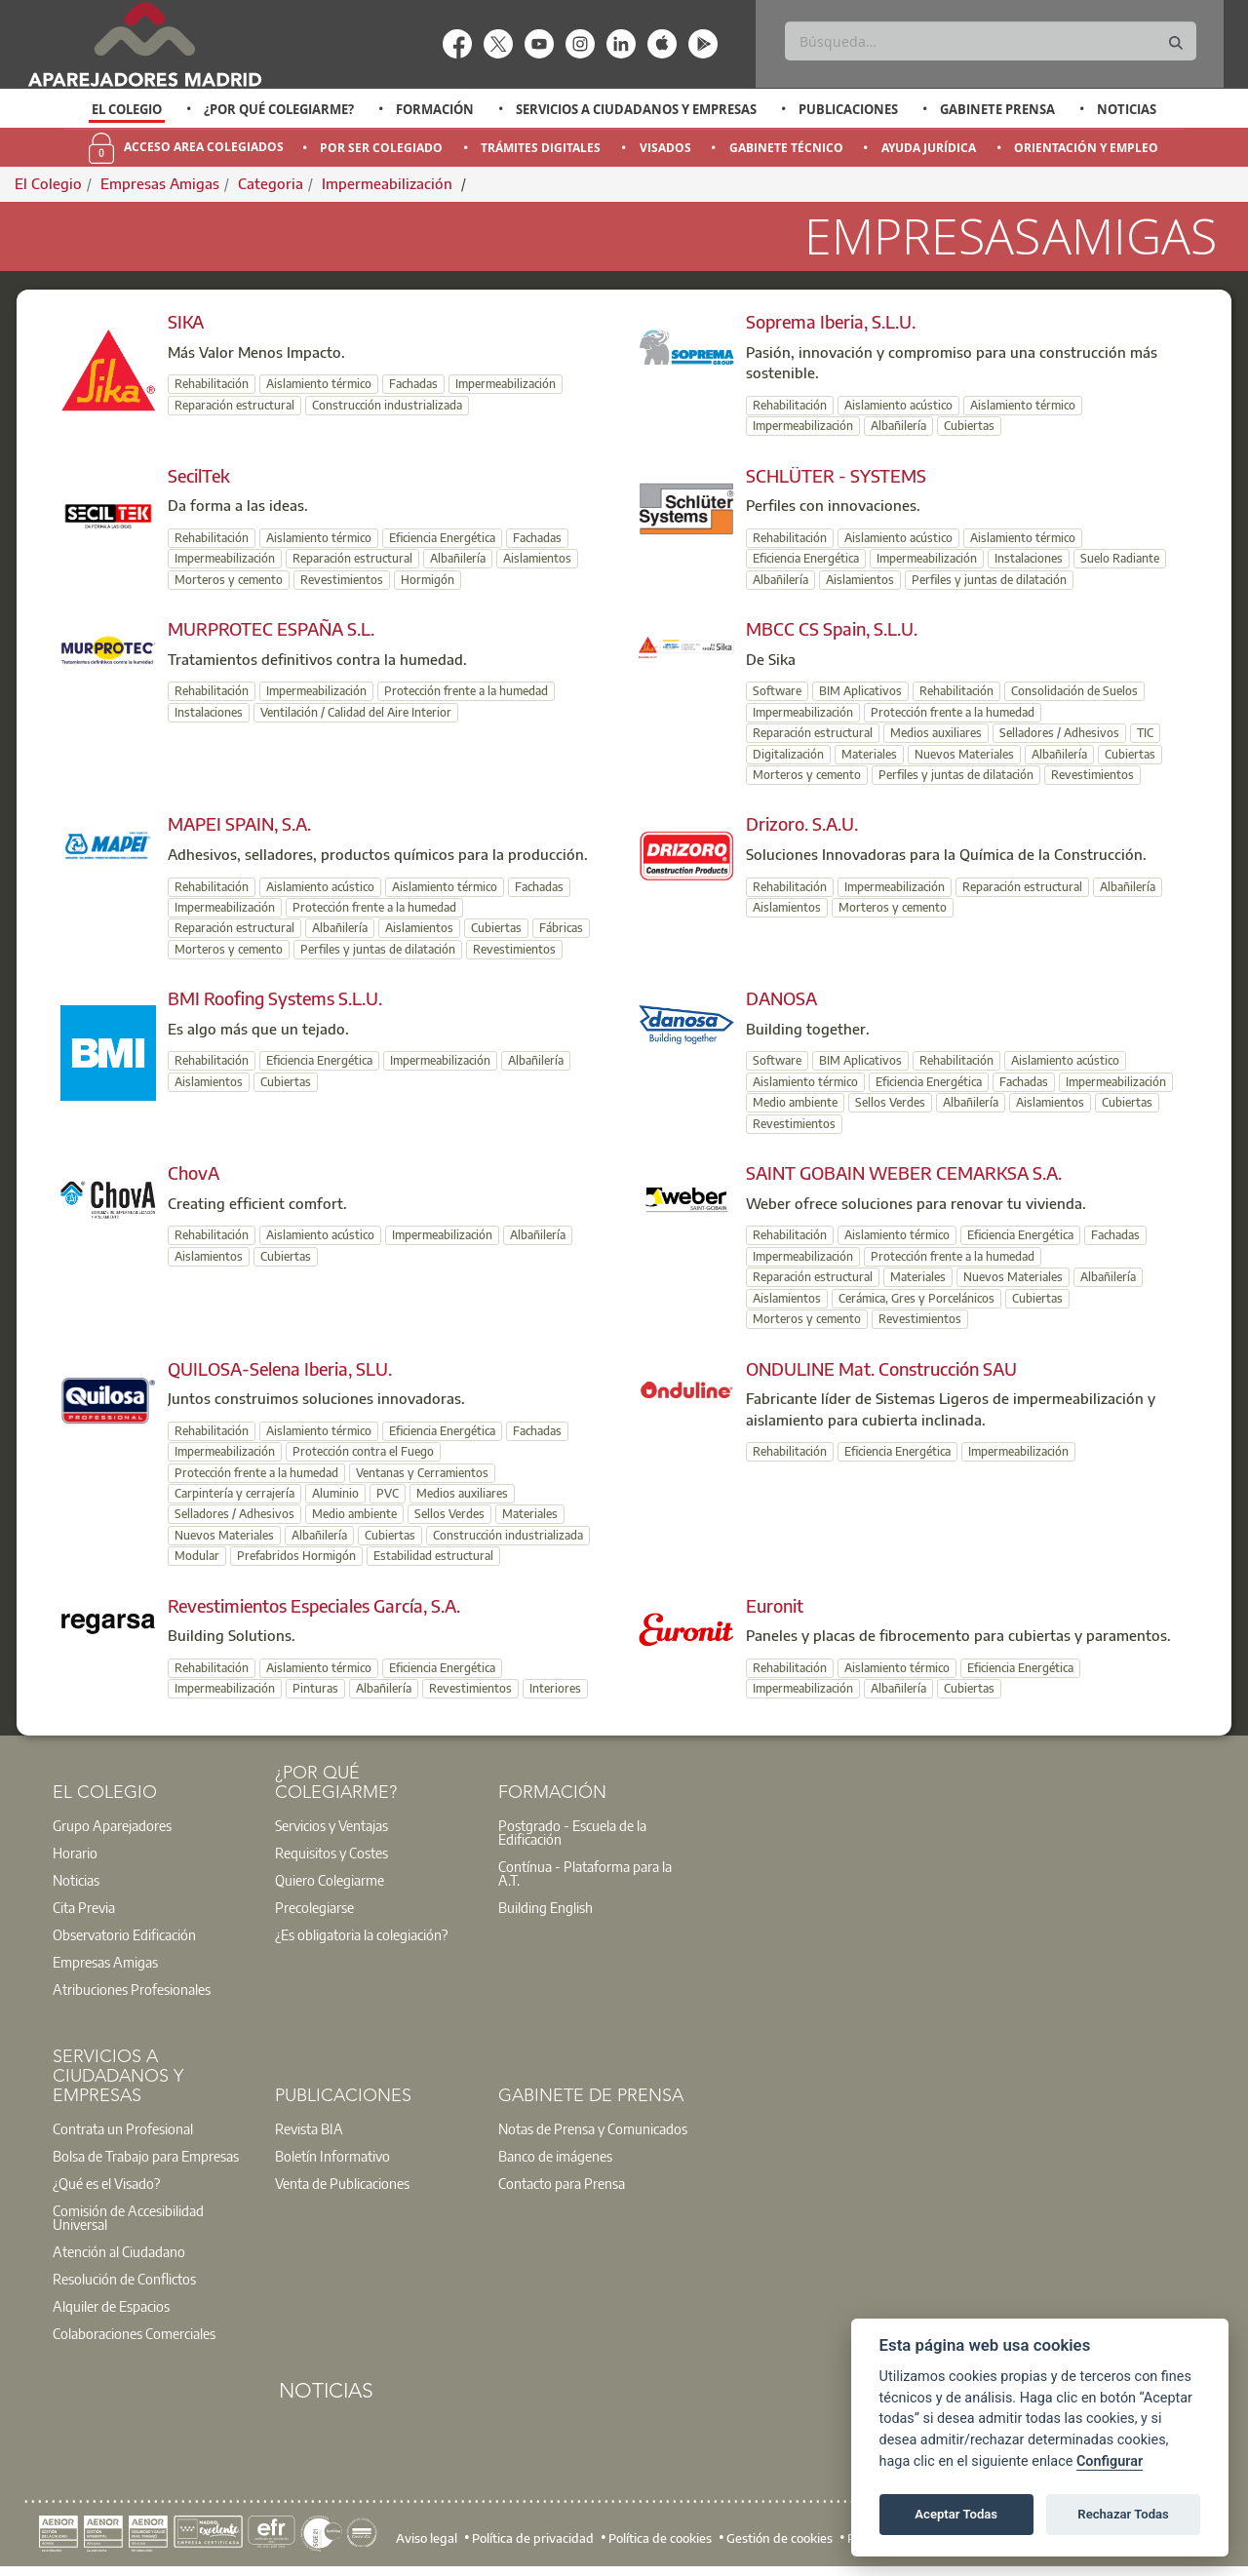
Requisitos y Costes (331, 1852)
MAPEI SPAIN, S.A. (239, 823)
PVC (387, 1493)
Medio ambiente (795, 1102)
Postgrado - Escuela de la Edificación (572, 1832)
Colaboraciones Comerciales (134, 2333)
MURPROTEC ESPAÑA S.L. (271, 628)
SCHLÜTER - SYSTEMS (836, 475)
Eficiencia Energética (442, 537)
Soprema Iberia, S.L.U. (831, 321)
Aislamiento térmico (318, 383)
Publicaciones (848, 109)
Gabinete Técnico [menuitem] (786, 147)
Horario (75, 1852)
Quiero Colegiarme (329, 1880)
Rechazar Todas (1123, 2514)
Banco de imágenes (555, 2156)
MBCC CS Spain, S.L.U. (831, 628)
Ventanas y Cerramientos (422, 1472)
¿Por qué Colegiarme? (279, 109)
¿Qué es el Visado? (106, 2183)
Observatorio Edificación (124, 1934)
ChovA (193, 1172)
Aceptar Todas (956, 2514)
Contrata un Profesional (123, 2128)
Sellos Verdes (890, 1102)
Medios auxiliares (936, 732)
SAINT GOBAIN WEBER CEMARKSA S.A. (904, 1172)
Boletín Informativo (332, 2156)
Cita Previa (84, 1907)
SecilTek (199, 475)
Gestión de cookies (779, 2537)
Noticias (1126, 109)
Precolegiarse (314, 1907)
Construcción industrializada (387, 405)
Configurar (1109, 2461)
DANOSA (781, 998)
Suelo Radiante (1119, 558)
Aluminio (335, 1493)
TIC (1145, 732)
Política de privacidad (533, 2537)
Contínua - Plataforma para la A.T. (585, 1873)
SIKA (186, 321)
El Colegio (127, 109)
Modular (197, 1555)
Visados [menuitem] (665, 147)
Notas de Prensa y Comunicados (592, 2128)
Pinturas (315, 1688)
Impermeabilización (389, 183)
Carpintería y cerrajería (234, 1493)
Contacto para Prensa (561, 2183)
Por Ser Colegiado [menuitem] (381, 147)
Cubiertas (969, 425)
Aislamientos (537, 558)
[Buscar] (990, 40)
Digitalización (788, 754)
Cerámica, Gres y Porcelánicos (916, 1298)
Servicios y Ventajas (331, 1825)
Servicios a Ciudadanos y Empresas (636, 109)
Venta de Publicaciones (342, 2183)
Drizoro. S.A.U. (802, 823)
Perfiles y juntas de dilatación (989, 579)
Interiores (555, 1688)
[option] (127, 109)
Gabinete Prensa (997, 109)
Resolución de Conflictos (124, 2278)
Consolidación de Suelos (1074, 690)
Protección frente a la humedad (466, 690)
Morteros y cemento (229, 579)
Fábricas (561, 927)
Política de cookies (660, 2537)
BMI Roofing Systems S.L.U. (275, 998)
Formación (435, 109)
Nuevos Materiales (964, 754)
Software (777, 690)
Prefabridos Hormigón (296, 1555)
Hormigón (427, 579)
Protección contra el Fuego (363, 1451)
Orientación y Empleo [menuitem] (1086, 147)
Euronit (774, 1605)
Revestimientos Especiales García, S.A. (314, 1605)
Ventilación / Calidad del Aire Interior (355, 712)
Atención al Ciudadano (119, 2251)
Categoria (270, 183)
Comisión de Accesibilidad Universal (128, 2217)
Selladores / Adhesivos (1059, 732)
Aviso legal (426, 2537)
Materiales (869, 754)
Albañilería (898, 425)
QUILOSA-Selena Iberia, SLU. (280, 1368)
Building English (545, 1907)
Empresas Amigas (159, 183)
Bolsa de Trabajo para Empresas (146, 2156)
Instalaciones (1028, 558)
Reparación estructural (234, 405)
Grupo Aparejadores (112, 1825)
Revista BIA (309, 2128)
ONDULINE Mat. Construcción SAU (881, 1368)
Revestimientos (341, 579)
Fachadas (413, 383)
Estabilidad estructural (433, 1555)
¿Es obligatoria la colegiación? (361, 1934)
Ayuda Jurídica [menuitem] (928, 147)
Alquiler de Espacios (111, 2306)
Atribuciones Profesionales (132, 1989)
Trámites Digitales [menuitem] (541, 147)
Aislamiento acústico (898, 405)
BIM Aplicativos (860, 690)
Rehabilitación (212, 383)
